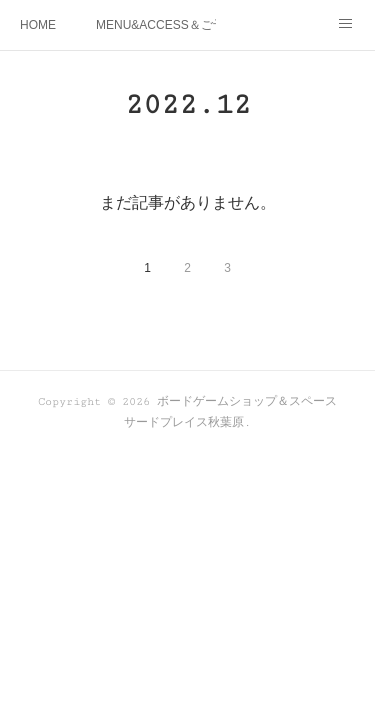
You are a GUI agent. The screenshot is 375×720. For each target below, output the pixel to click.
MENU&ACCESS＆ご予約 (156, 25)
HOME (38, 25)
